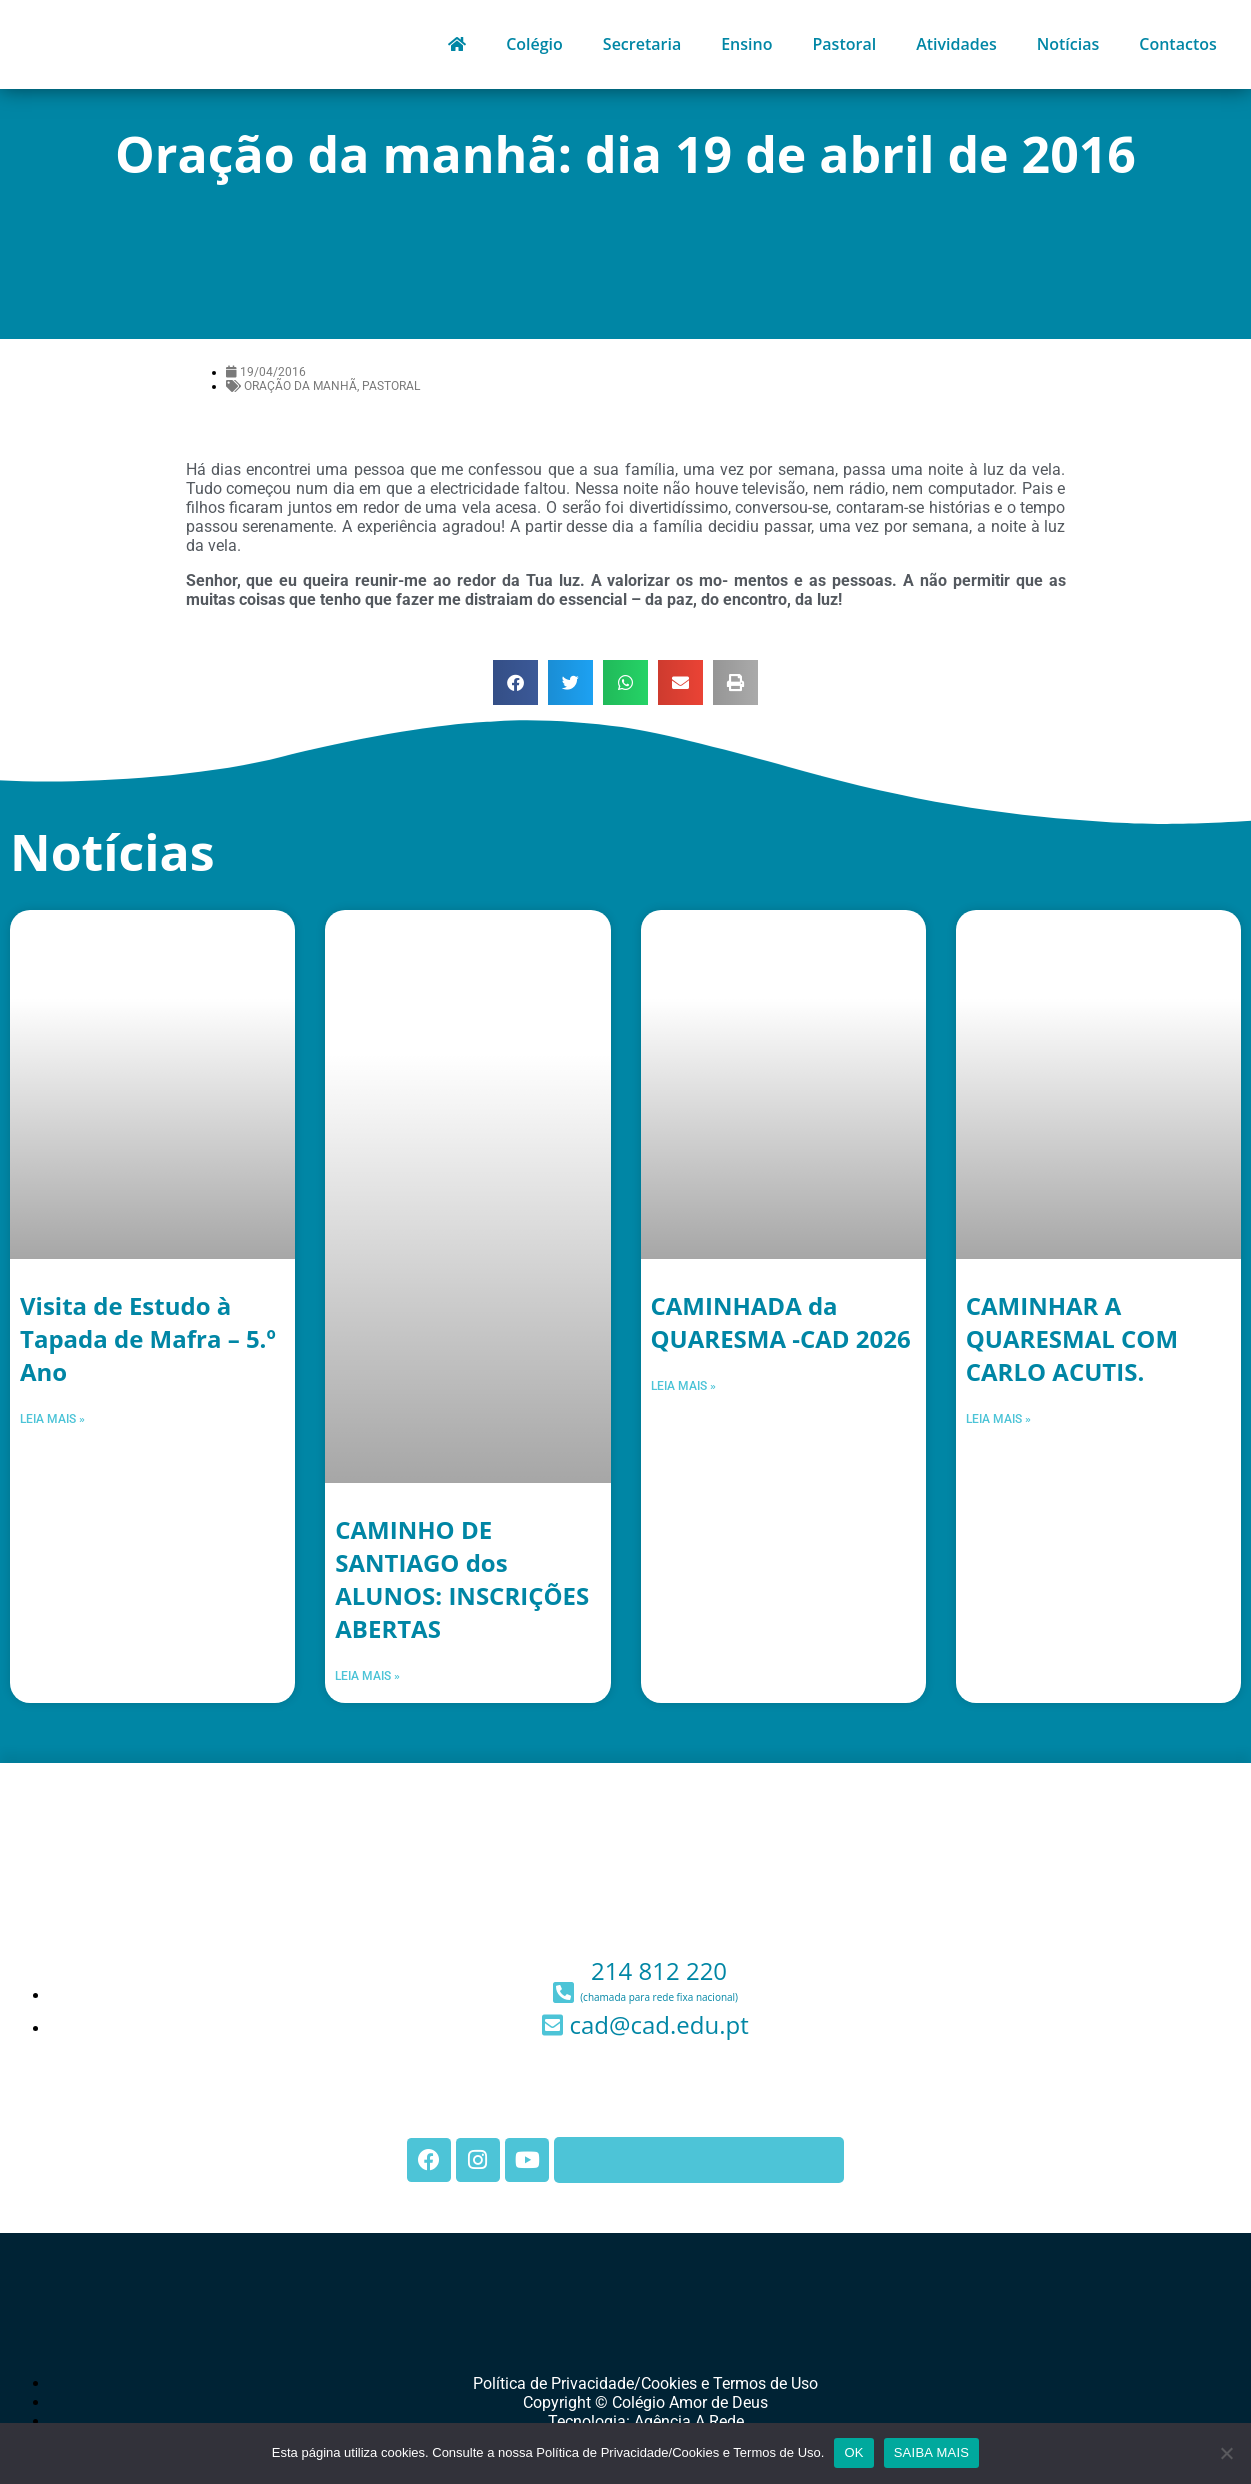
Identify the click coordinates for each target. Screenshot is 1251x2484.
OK (853, 2452)
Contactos (1178, 44)
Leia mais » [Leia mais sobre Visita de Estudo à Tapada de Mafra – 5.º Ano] (52, 1419)
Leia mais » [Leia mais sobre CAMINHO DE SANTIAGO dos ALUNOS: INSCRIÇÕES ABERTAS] (367, 1676)
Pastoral (844, 44)
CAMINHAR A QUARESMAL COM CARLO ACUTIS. (1072, 1338)
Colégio (534, 44)
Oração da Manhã (300, 386)
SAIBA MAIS (931, 2452)
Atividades (956, 44)
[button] (515, 682)
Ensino (746, 44)
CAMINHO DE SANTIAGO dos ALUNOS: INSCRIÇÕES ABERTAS (462, 1579)
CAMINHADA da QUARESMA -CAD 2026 (781, 1322)
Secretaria (642, 44)
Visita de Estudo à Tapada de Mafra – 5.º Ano (148, 1338)
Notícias (1068, 44)
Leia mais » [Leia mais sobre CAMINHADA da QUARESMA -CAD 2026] (683, 1386)
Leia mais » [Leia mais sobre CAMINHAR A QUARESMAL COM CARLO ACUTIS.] (998, 1419)
